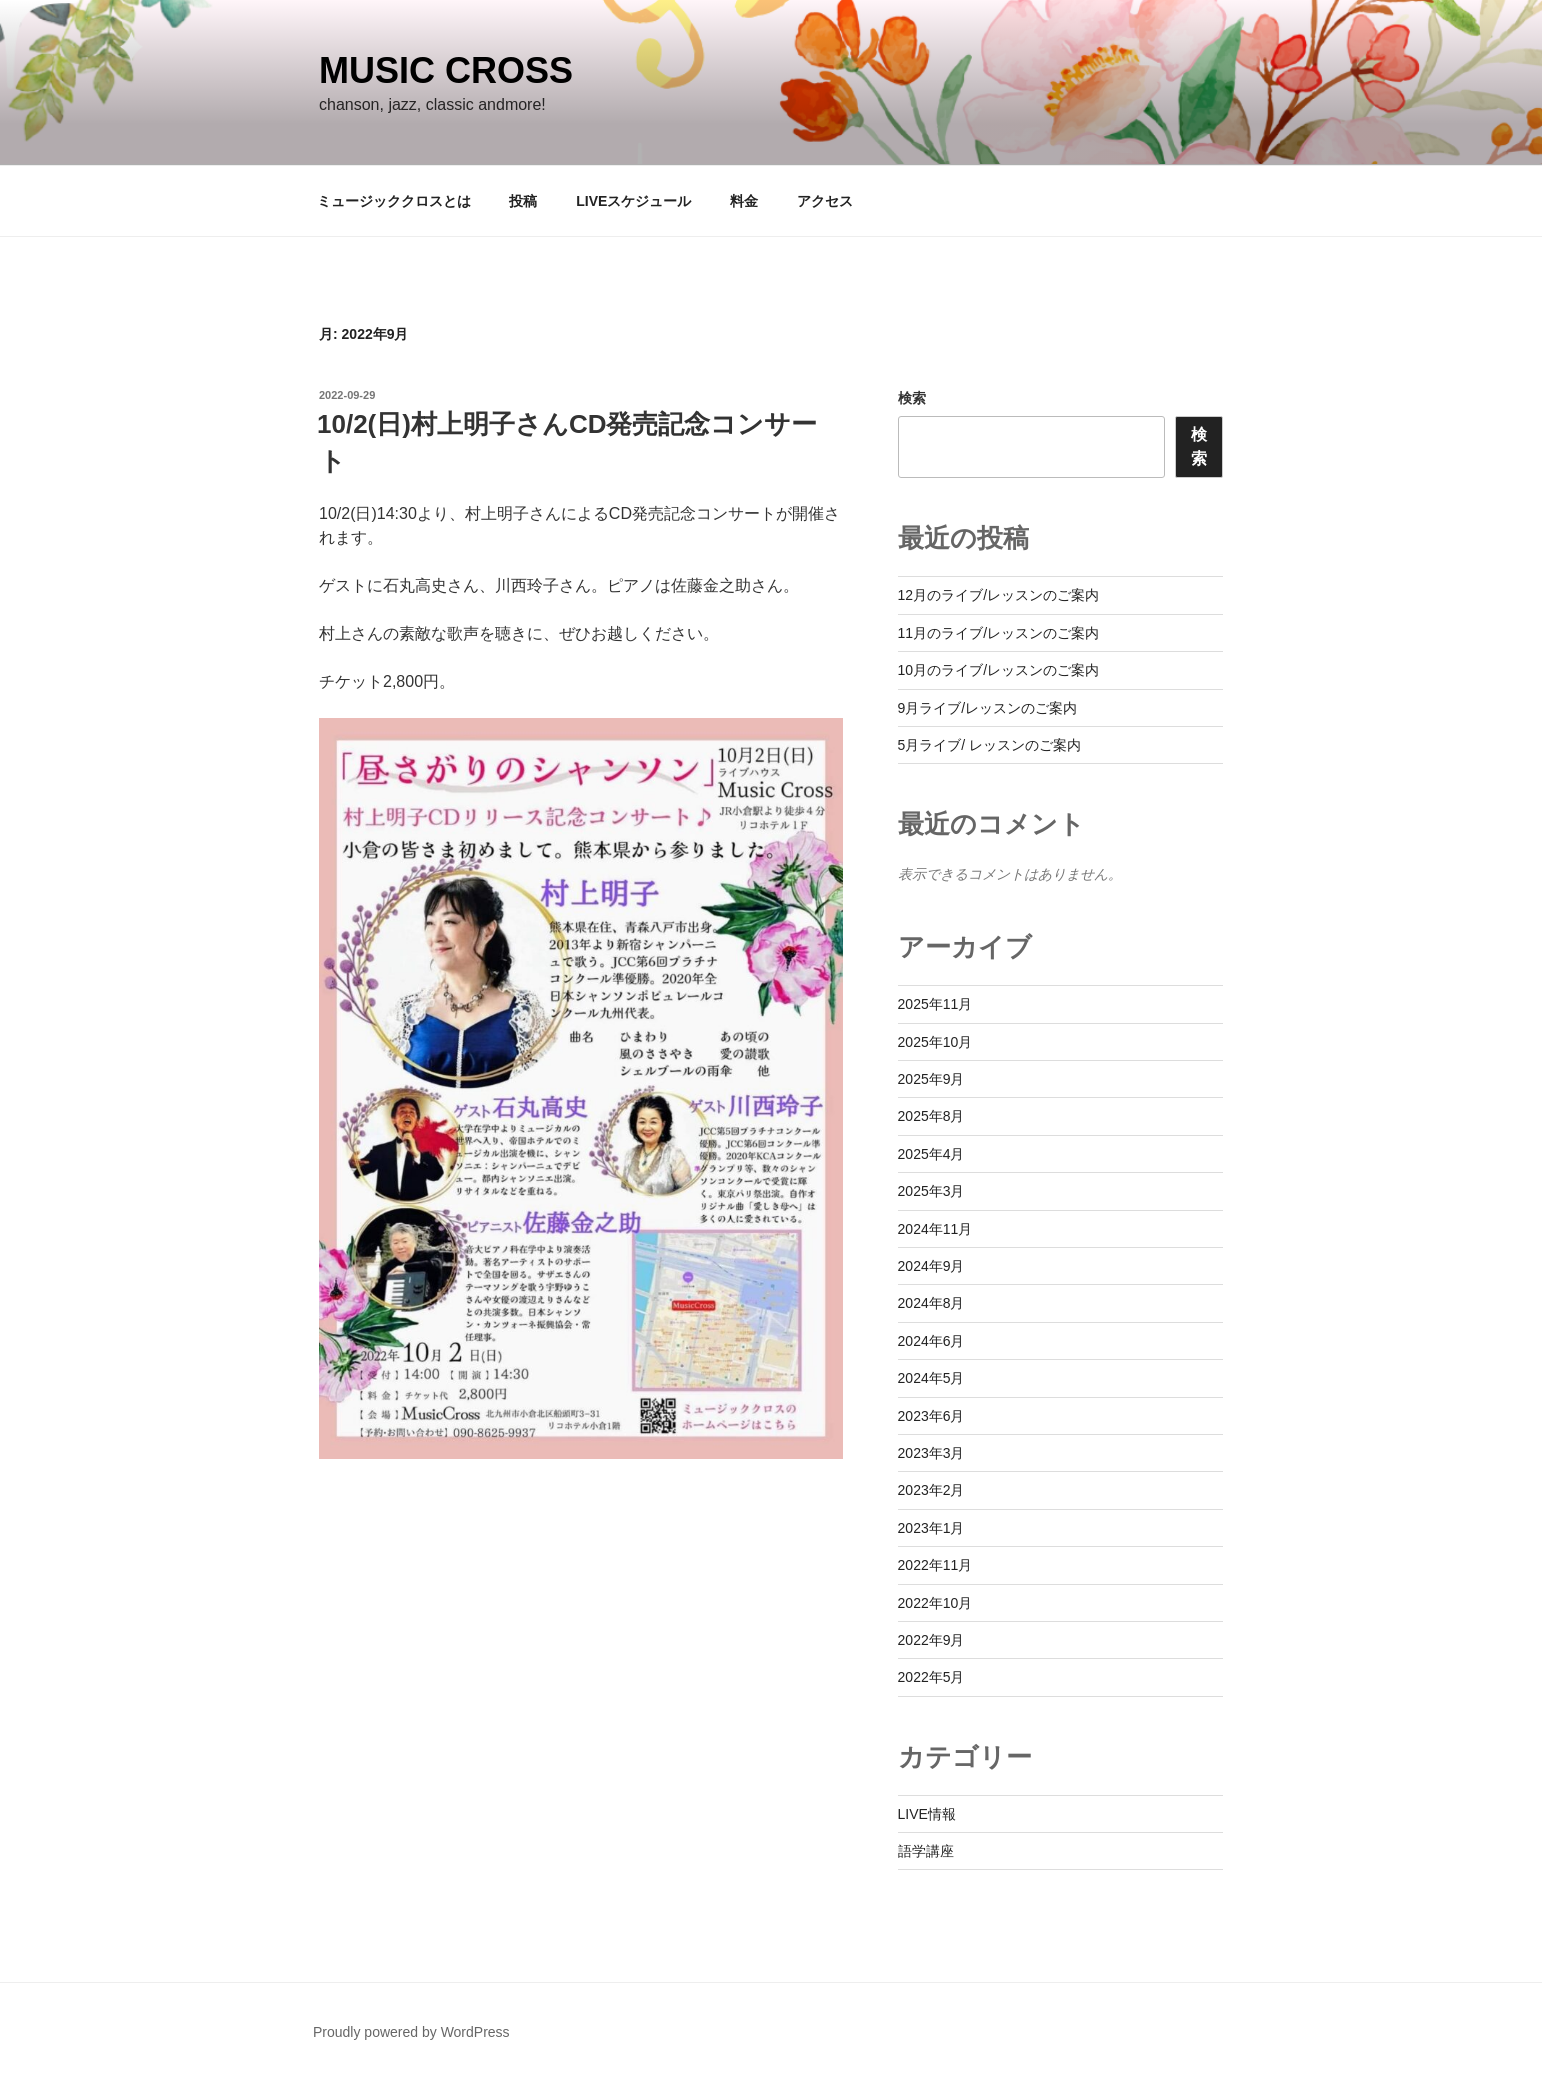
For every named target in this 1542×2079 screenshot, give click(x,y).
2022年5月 (931, 1677)
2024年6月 (931, 1341)
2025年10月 (935, 1042)
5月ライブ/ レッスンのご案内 (990, 745)
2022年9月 (931, 1640)
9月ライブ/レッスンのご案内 (988, 708)
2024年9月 (931, 1266)
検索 (912, 398)
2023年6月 (931, 1416)
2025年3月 (931, 1191)
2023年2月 (931, 1490)
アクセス (825, 201)
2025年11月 (935, 1004)
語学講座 (926, 1851)
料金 (744, 201)
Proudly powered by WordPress (411, 2032)
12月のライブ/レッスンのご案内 (998, 595)
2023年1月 (931, 1528)
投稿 (523, 201)
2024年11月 (935, 1229)
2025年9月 (931, 1079)
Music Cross (446, 70)
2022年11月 (935, 1565)
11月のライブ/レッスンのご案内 (998, 633)
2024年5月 (931, 1378)
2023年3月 (931, 1453)
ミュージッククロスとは (394, 201)
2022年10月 (935, 1603)
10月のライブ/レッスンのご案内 (998, 670)
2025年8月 (931, 1116)
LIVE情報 (927, 1814)
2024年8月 (931, 1303)
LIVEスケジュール (633, 201)
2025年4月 (931, 1154)
